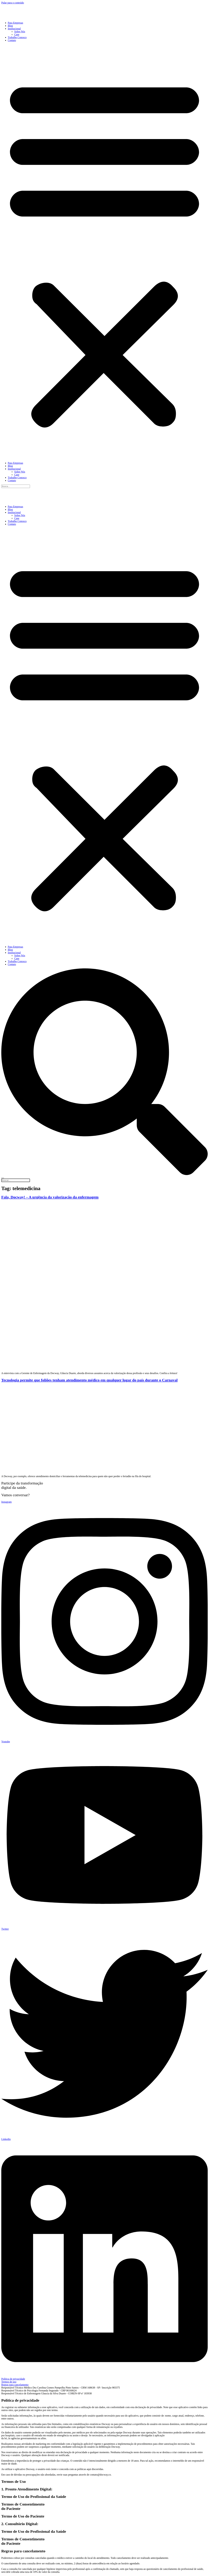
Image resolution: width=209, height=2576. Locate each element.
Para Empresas (15, 22)
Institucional (14, 28)
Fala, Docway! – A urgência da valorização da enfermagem (50, 1197)
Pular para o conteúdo (12, 2)
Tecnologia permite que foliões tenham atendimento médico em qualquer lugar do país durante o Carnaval (89, 1380)
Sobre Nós (19, 31)
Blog (10, 25)
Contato (12, 40)
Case (16, 34)
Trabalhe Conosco (17, 37)
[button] (104, 251)
